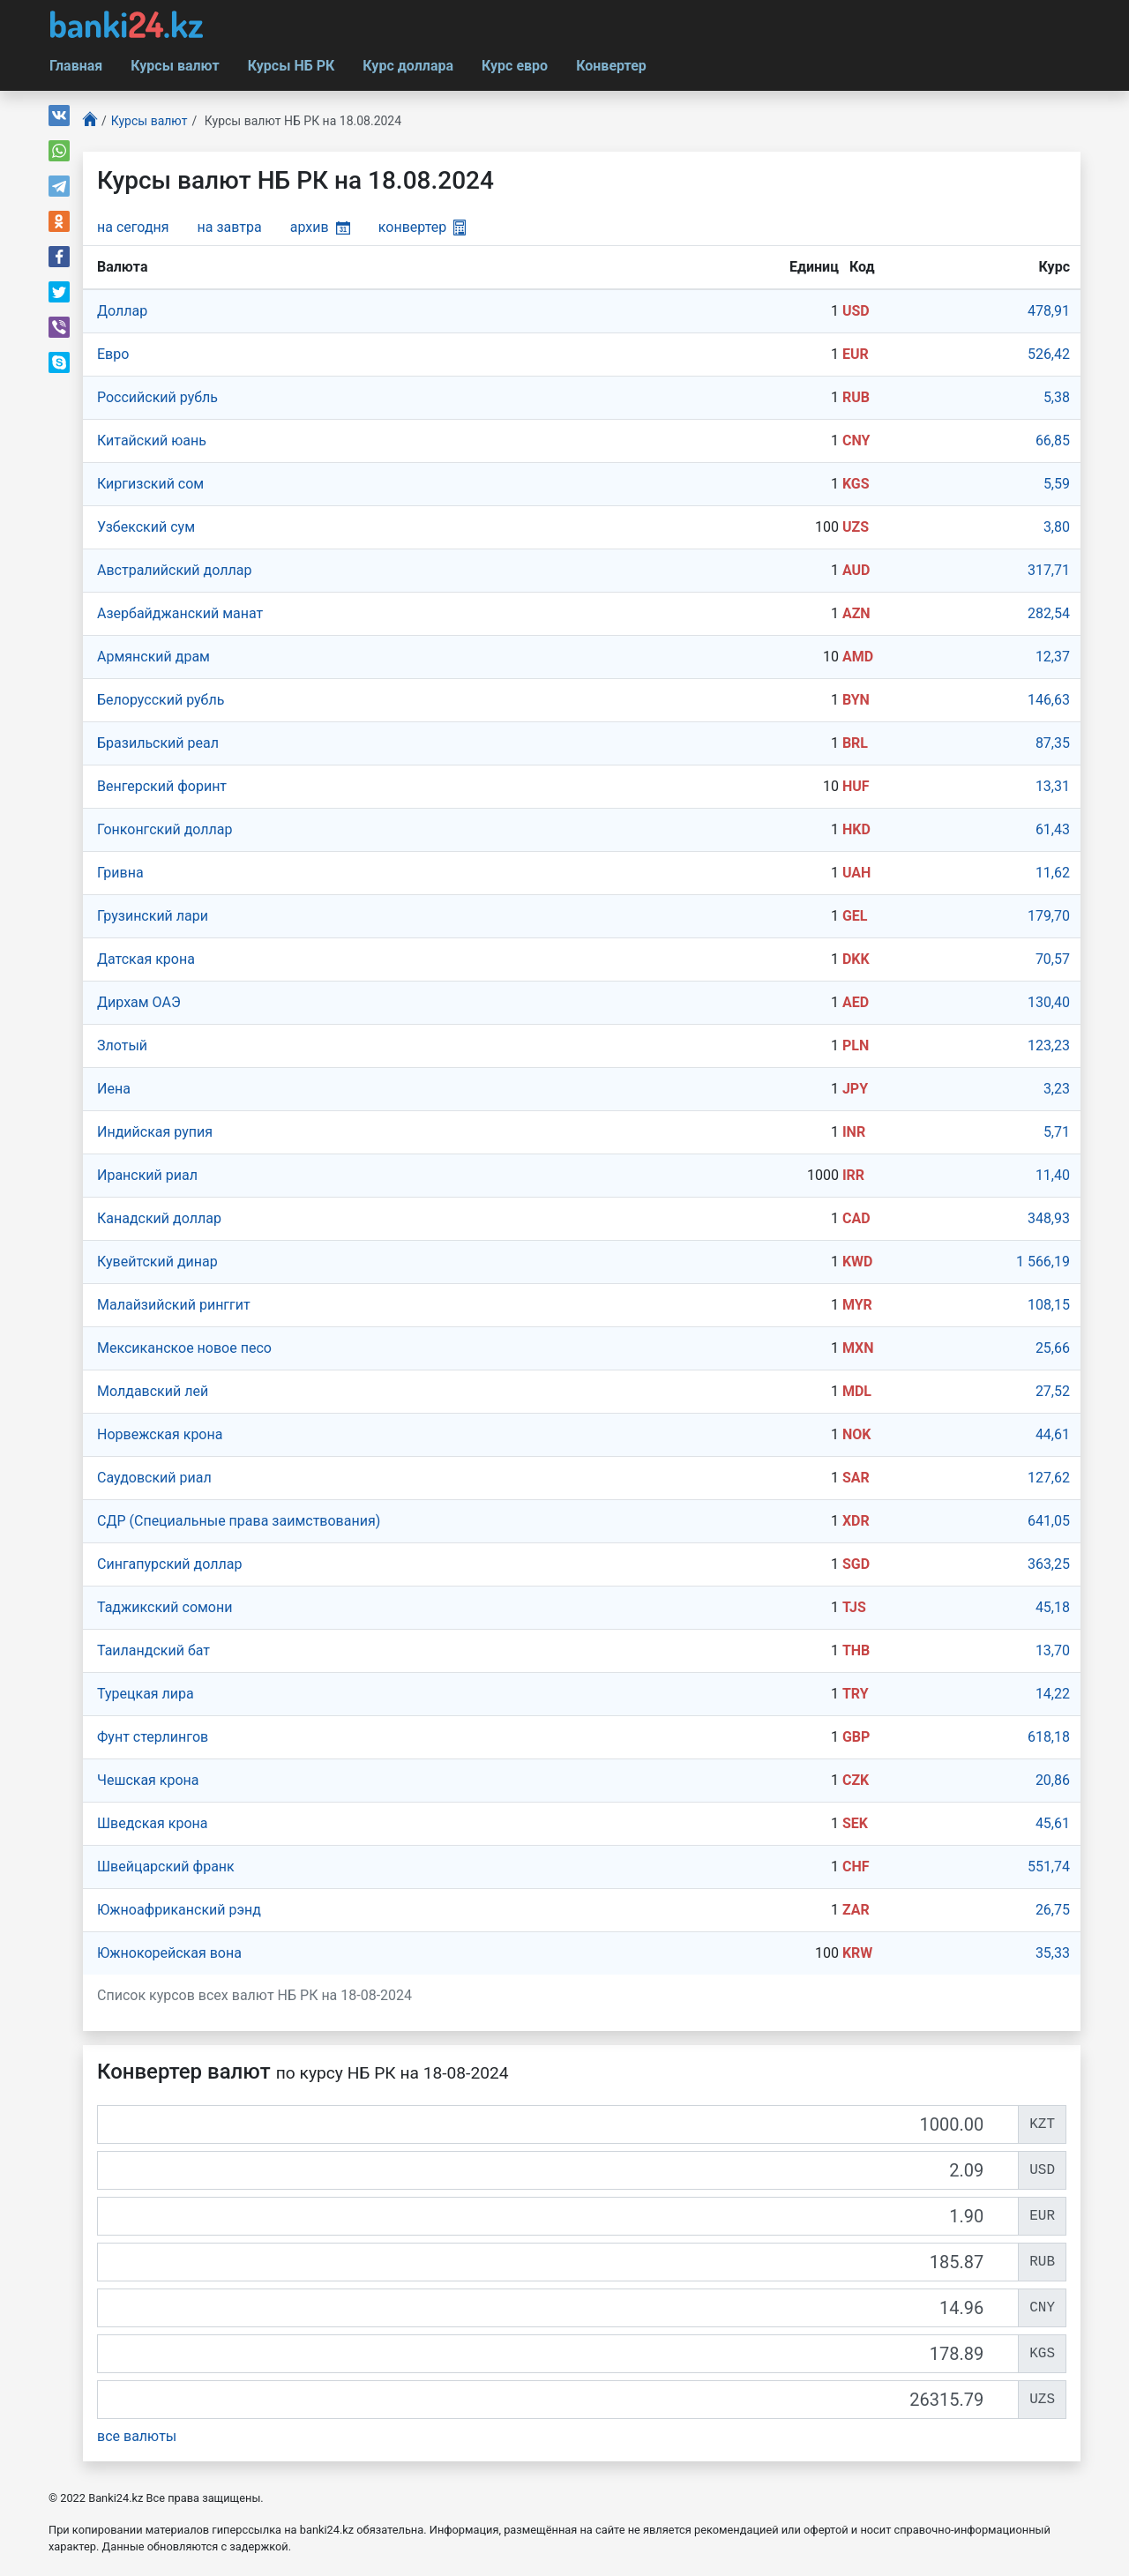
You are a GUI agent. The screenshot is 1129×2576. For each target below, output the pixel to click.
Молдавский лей (152, 1391)
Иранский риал (147, 1175)
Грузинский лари (152, 915)
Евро (113, 354)
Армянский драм (153, 656)
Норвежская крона (159, 1434)
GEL (855, 915)
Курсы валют (175, 65)
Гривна (120, 872)
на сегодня (133, 227)
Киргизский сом (150, 483)
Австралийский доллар (174, 570)
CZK (855, 1780)
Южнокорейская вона (169, 1953)
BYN (856, 699)
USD (856, 310)
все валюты (136, 2436)
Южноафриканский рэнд (179, 1909)
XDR (856, 1520)
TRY (855, 1693)
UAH (856, 872)
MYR (857, 1304)
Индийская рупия (155, 1132)
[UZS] (558, 2399)
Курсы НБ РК (291, 65)
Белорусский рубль (160, 699)
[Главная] (90, 121)
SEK (855, 1823)
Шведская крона (152, 1823)
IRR (853, 1175)
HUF (856, 786)
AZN (856, 613)
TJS (854, 1607)
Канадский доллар (159, 1218)
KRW (857, 1953)
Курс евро (515, 65)
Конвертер (611, 65)
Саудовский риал (154, 1477)
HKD (856, 829)
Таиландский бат (153, 1650)
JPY (855, 1088)
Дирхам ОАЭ (139, 1002)
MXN (858, 1348)
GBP (856, 1737)
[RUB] (558, 2262)
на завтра (230, 227)
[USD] (558, 2170)
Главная (75, 65)
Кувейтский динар (157, 1261)
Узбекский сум (146, 527)
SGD (856, 1564)
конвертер (422, 227)
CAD (856, 1218)
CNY (856, 440)
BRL (855, 743)
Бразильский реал (158, 743)
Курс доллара (408, 65)
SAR (856, 1477)
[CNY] (558, 2308)
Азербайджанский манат (180, 613)
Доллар (122, 310)
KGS (856, 483)
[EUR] (558, 2216)
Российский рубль (157, 397)
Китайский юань (151, 440)
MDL (856, 1391)
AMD (857, 656)
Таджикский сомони (164, 1607)
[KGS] (558, 2353)
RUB (856, 397)
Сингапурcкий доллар (169, 1564)
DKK (856, 959)
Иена (114, 1088)
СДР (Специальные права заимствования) (238, 1520)
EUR (855, 354)
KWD (857, 1261)
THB (856, 1650)
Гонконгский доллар (164, 829)
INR (853, 1132)
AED (855, 1002)
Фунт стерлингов (152, 1737)
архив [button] (320, 227)
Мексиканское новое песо (184, 1348)
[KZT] (558, 2124)
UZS (855, 527)
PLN (855, 1045)
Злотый (122, 1045)
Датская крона (146, 959)
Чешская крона (148, 1780)
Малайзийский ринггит (173, 1304)
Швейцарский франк (166, 1866)
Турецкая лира (145, 1693)
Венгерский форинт (162, 786)
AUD (856, 570)
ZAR (856, 1909)
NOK (856, 1434)
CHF (856, 1866)
